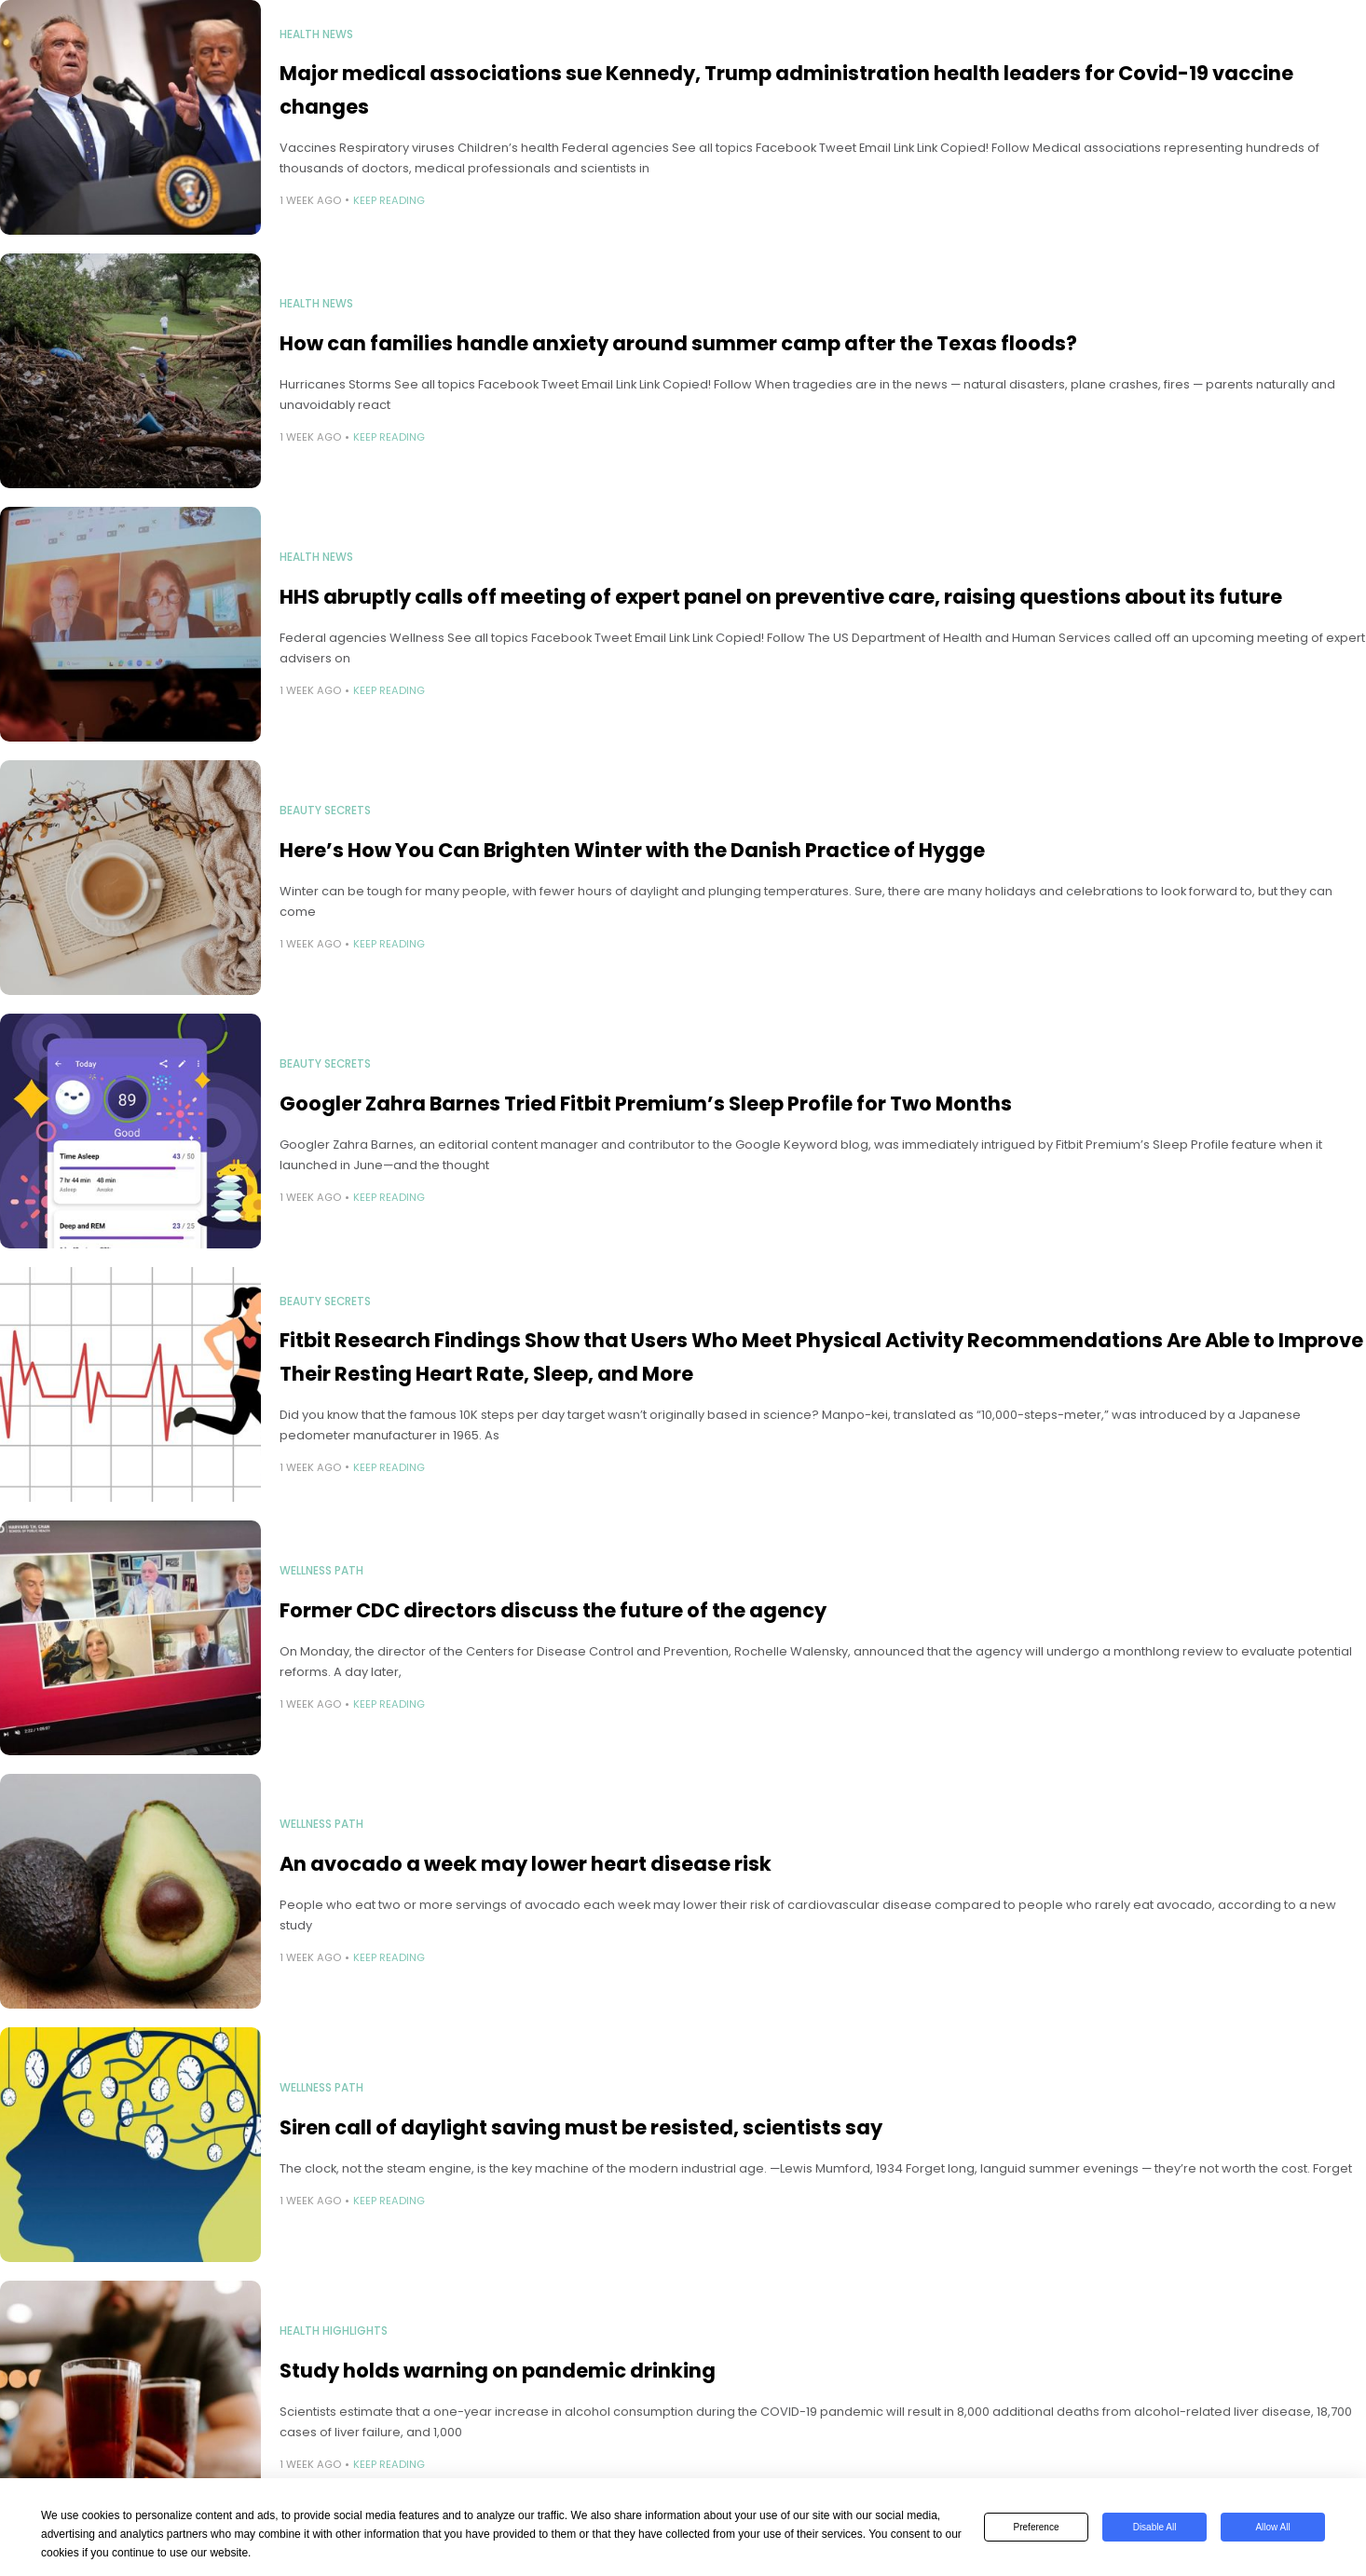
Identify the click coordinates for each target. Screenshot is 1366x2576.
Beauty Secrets (325, 810)
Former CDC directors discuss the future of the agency (553, 1610)
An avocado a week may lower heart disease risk (526, 1863)
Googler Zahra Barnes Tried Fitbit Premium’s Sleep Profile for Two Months (646, 1103)
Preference (1036, 2527)
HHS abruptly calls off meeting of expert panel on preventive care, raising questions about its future (781, 596)
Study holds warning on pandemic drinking (498, 2370)
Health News (316, 34)
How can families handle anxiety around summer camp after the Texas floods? (678, 343)
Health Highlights (334, 2331)
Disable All (1155, 2527)
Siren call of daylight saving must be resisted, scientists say (581, 2127)
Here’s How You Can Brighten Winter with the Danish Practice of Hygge (632, 850)
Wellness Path (321, 1570)
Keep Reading (389, 200)
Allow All (1272, 2527)
